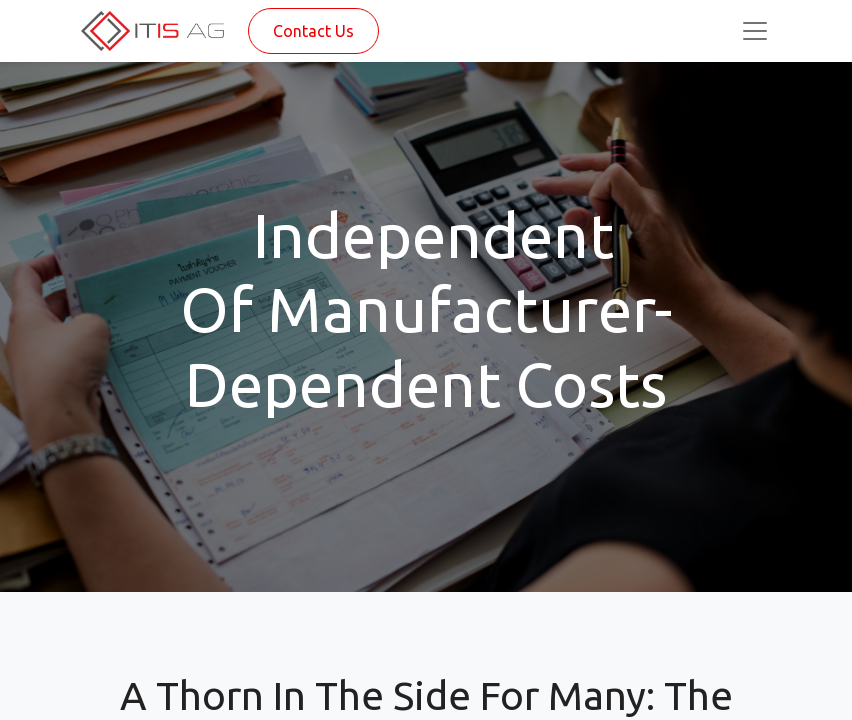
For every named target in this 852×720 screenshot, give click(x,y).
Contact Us (313, 31)
